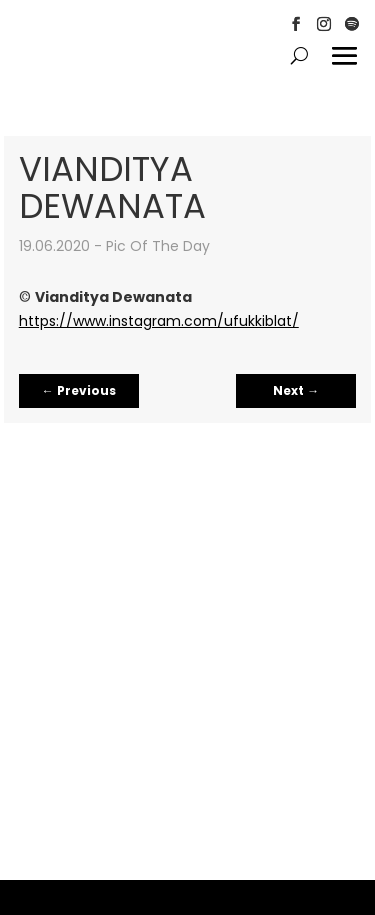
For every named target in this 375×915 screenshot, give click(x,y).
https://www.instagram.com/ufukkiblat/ (159, 321)
